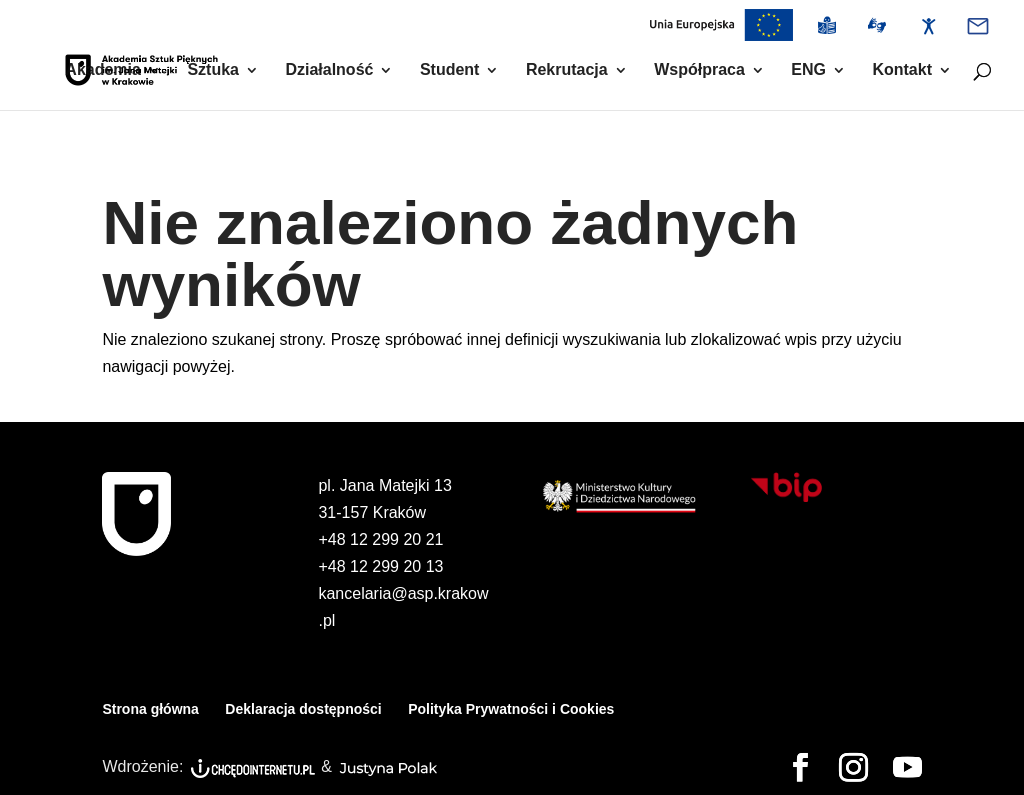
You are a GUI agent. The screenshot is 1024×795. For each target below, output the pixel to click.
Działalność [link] (329, 70)
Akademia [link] (103, 70)
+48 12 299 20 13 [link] (380, 566)
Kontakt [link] (902, 70)
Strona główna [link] (150, 709)
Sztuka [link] (213, 70)
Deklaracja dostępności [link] (303, 709)
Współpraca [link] (699, 70)
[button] (800, 768)
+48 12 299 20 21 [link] (380, 539)
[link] (721, 30)
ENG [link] (808, 70)
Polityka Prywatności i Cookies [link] (511, 709)
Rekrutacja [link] (567, 70)
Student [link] (450, 70)
